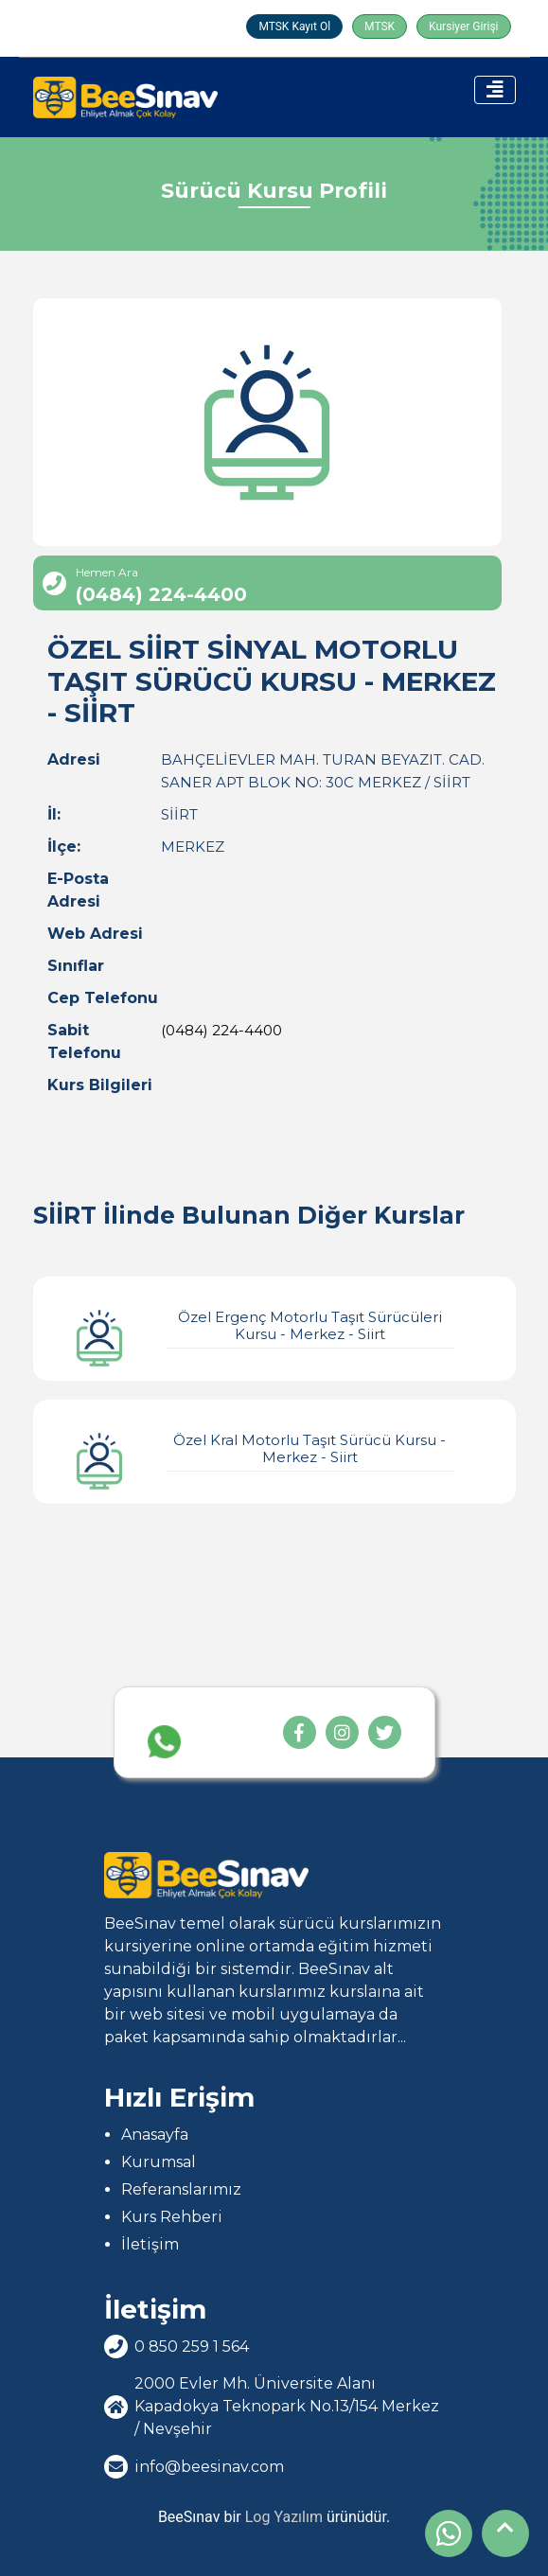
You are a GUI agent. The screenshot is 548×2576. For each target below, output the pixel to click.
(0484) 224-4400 (221, 1030)
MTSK (379, 26)
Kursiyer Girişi (463, 26)
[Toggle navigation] (495, 90)
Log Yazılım (284, 2517)
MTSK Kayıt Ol (294, 26)
